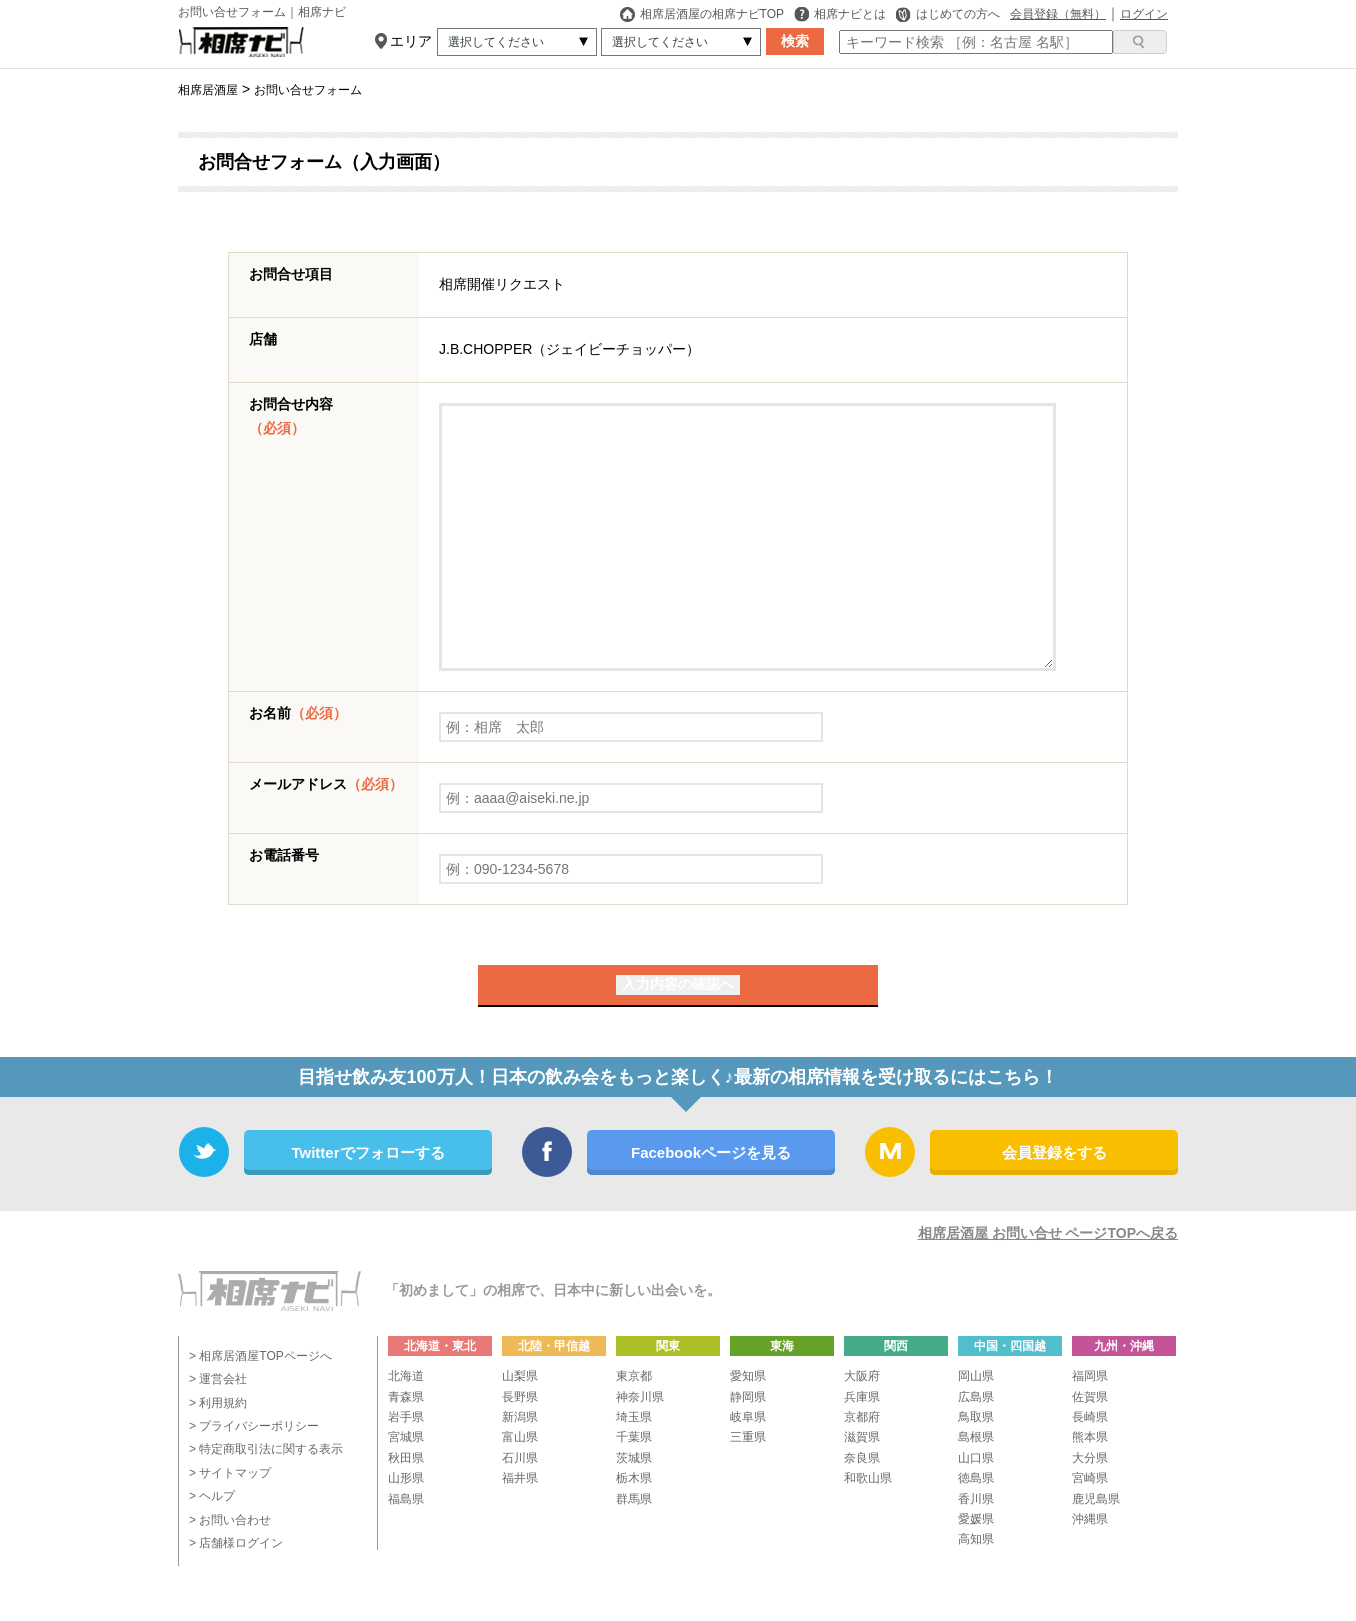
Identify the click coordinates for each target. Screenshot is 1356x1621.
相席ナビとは (840, 14)
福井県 (520, 1478)
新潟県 (520, 1417)
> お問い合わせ (230, 1520)
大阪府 (862, 1376)
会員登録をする (1054, 1152)
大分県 (1090, 1458)
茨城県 (634, 1458)
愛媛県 (976, 1519)
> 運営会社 (218, 1379)
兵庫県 (862, 1397)
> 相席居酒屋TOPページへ (260, 1356)
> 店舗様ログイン (236, 1543)
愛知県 (748, 1376)
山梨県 (520, 1376)
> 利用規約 (218, 1403)
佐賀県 (1090, 1397)
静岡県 (748, 1397)
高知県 (976, 1539)
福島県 (406, 1499)
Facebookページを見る (711, 1152)
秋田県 (406, 1458)
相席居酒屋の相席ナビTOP (702, 14)
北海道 (406, 1376)
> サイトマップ (230, 1473)
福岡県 (1090, 1376)
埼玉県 (634, 1417)
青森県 (406, 1397)
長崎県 (1090, 1417)
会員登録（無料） (1058, 14)
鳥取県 (976, 1417)
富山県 (520, 1437)
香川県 (976, 1499)
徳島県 (976, 1478)
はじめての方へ (948, 14)
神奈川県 (640, 1397)
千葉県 (634, 1437)
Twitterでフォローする (367, 1152)
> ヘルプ (212, 1496)
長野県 (520, 1397)
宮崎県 (1090, 1478)
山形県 (406, 1478)
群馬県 (634, 1499)
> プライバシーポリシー (254, 1426)
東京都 (634, 1376)
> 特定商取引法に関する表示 (266, 1449)
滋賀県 (862, 1437)
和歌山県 (868, 1478)
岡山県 (976, 1376)
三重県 (748, 1437)
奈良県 (862, 1458)
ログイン (1144, 14)
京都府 (862, 1417)
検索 (795, 41)
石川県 (520, 1458)
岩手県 (406, 1417)
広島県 (976, 1397)
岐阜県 (748, 1417)
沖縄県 (1090, 1519)
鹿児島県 (1096, 1499)
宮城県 (406, 1437)
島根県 (976, 1437)
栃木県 (634, 1478)
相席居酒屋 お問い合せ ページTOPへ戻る (1048, 1233)
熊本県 (1090, 1437)
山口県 (976, 1458)
